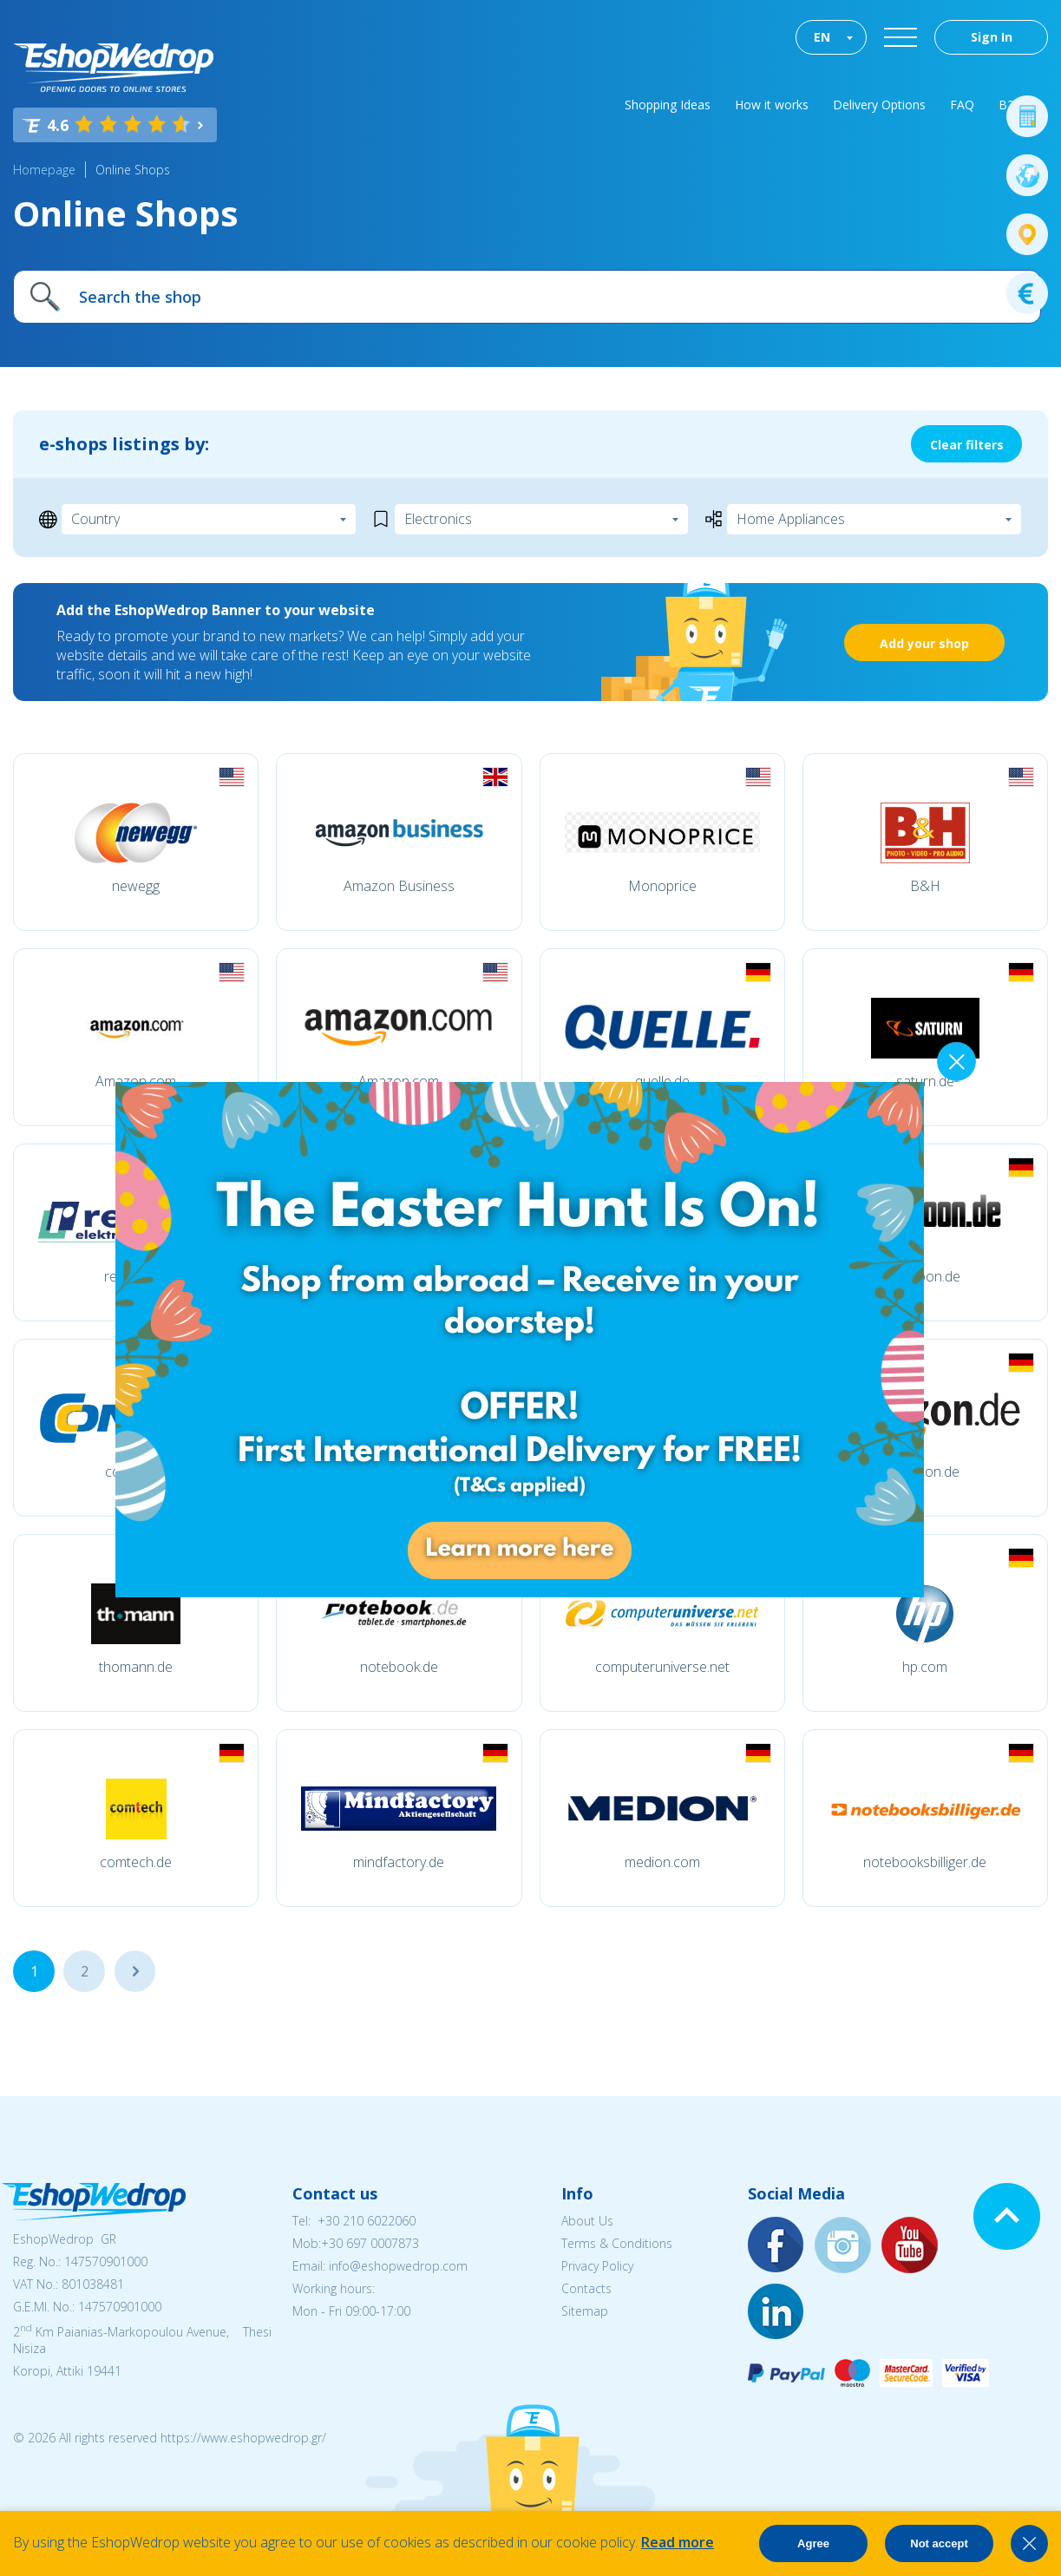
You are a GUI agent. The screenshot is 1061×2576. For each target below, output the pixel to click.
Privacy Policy (597, 2266)
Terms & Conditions (616, 2243)
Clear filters (967, 444)
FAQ (962, 104)
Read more (677, 2542)
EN (822, 37)
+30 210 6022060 (367, 2220)
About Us (587, 2220)
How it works (772, 104)
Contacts (586, 2288)
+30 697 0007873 (370, 2243)
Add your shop (924, 643)
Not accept (938, 2543)
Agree (813, 2543)
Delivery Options (879, 104)
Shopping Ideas (668, 104)
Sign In (991, 37)
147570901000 (105, 2261)
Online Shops (132, 169)
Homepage (44, 169)
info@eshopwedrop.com (398, 2266)
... (135, 1971)
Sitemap (584, 2311)
